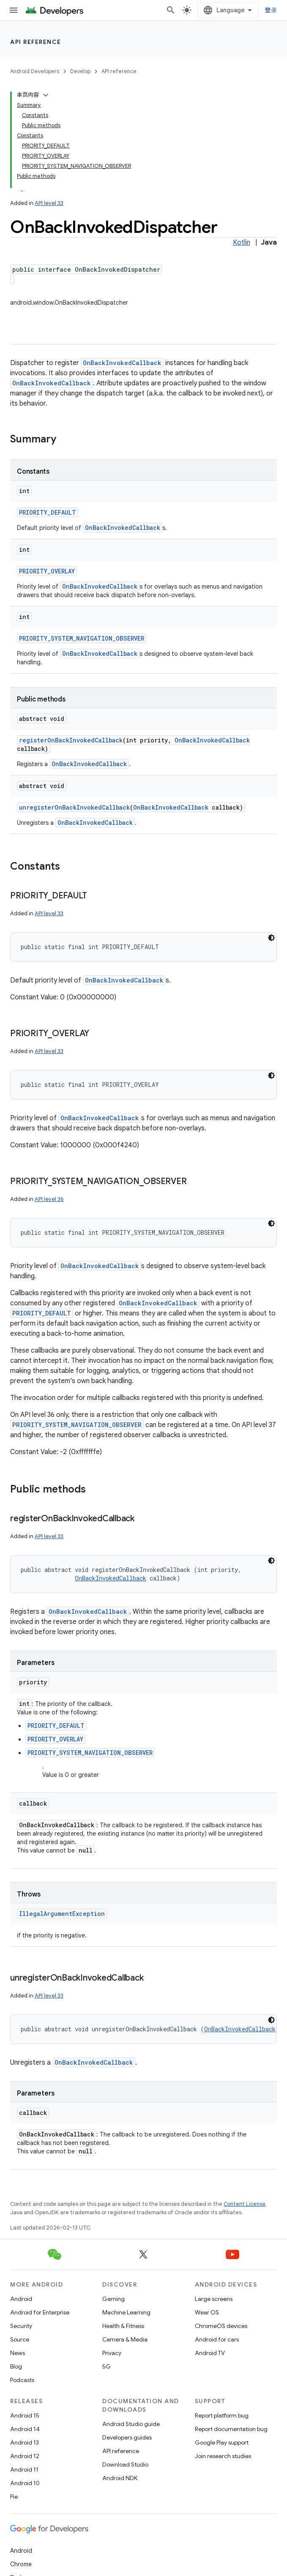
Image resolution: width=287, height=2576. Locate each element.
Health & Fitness (123, 2326)
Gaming (113, 2299)
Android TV (210, 2353)
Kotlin (241, 242)
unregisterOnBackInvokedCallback (74, 807)
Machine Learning (126, 2312)
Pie (14, 2496)
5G (106, 2366)
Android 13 (24, 2442)
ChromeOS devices (221, 2326)
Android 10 (25, 2483)
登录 (271, 10)
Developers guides (127, 2437)
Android (21, 2299)
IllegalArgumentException (62, 1914)
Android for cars (217, 2339)
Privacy (111, 2353)
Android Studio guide (131, 2424)
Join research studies (223, 2456)
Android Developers (34, 71)
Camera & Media (125, 2339)
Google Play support (222, 2442)
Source (19, 2339)
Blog (16, 2366)
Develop (80, 71)
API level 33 (49, 203)
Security (21, 2326)
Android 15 (24, 2415)
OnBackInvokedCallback (122, 363)
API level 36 (49, 1199)
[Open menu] (13, 10)
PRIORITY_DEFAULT (47, 512)
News (17, 2353)
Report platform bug (222, 2415)
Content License (244, 2204)
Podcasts (22, 2380)
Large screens (213, 2299)
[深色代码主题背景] (271, 938)
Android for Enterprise (39, 2312)
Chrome (21, 2564)
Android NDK (119, 2478)
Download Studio (125, 2464)
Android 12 (24, 2456)
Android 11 (24, 2469)
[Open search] (171, 10)
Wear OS (207, 2312)
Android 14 (25, 2429)
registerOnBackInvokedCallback (71, 740)
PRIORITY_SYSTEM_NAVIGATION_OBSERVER (81, 638)
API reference (35, 42)
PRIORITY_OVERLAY (47, 571)
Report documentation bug (231, 2429)
